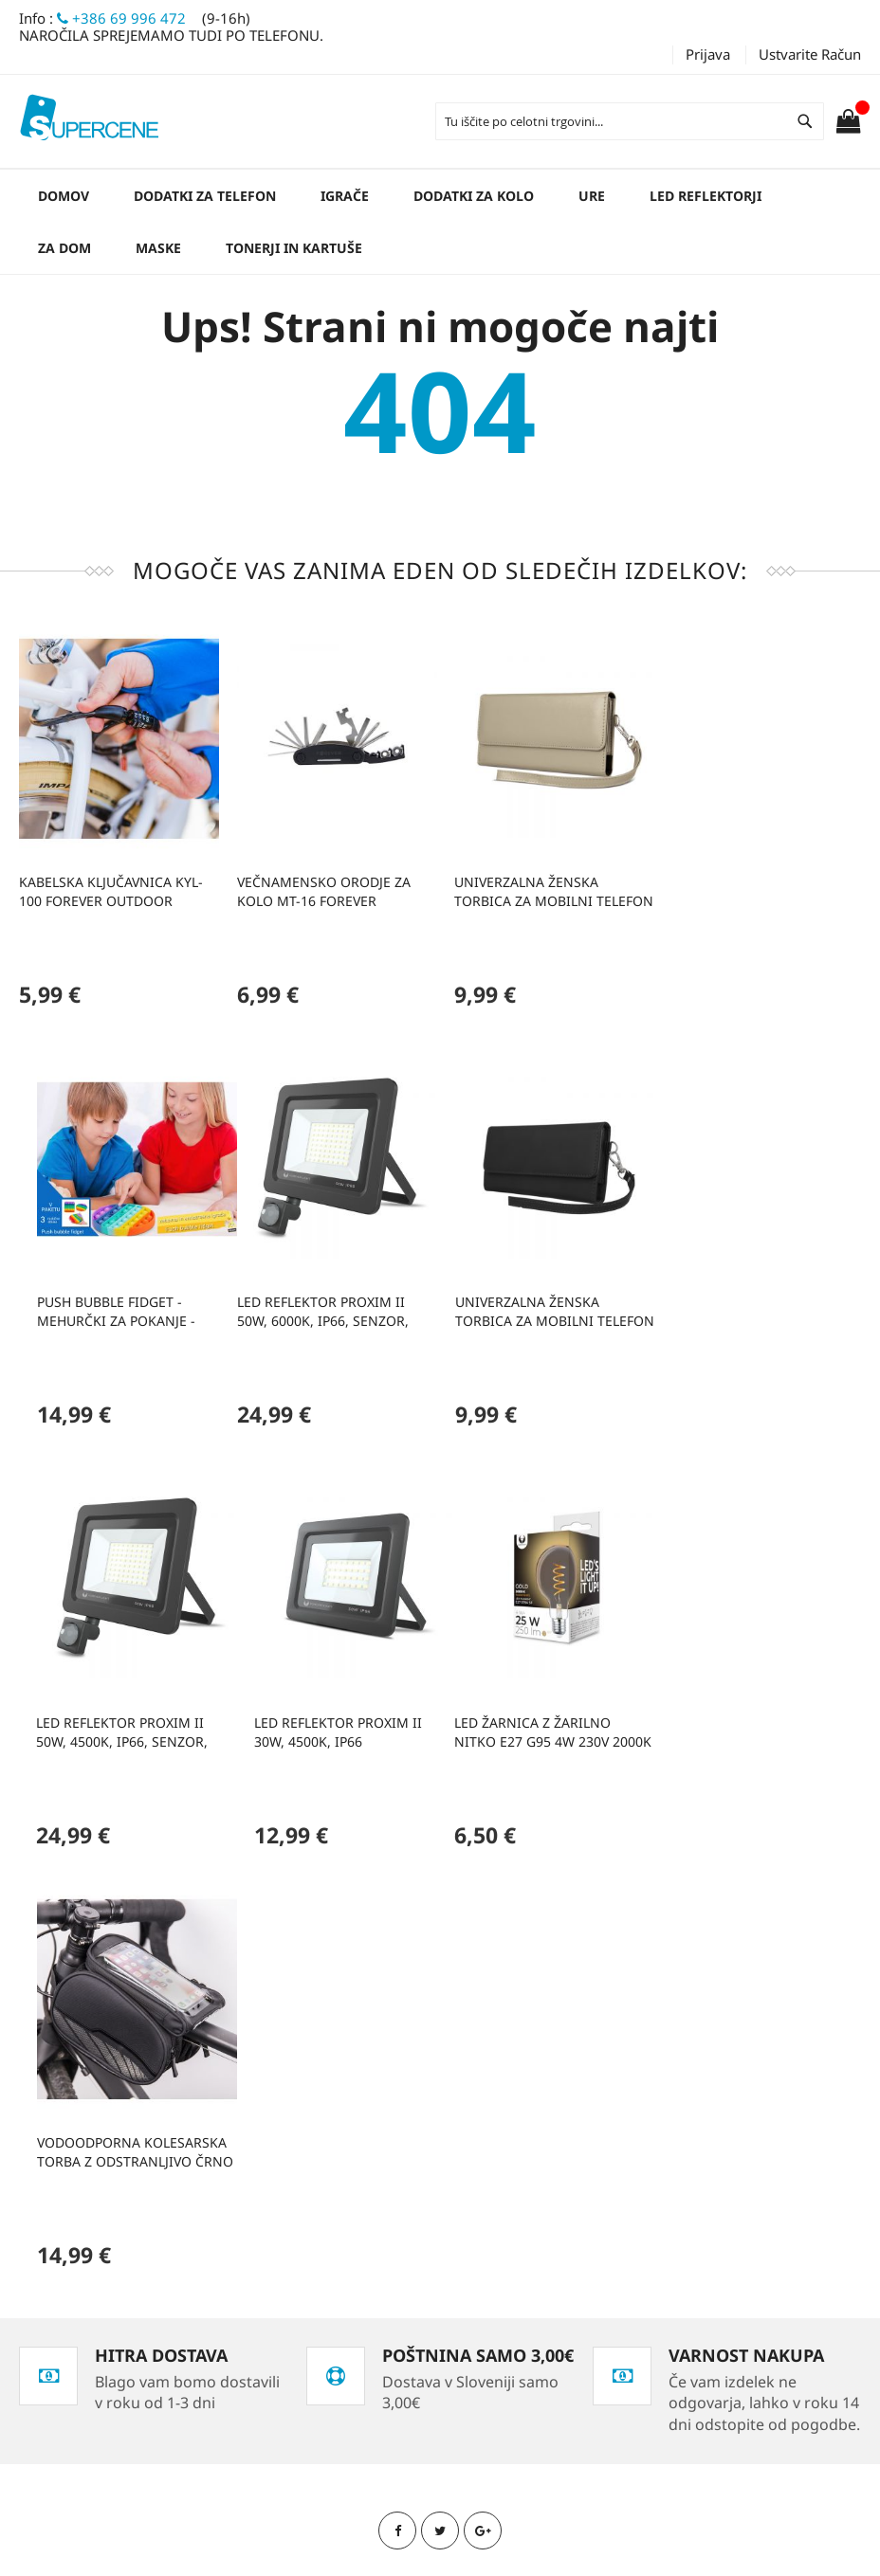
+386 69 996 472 (121, 18)
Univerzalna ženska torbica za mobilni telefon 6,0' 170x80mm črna (332, 1304)
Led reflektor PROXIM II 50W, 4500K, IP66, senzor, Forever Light (534, 1304)
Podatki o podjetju (104, 2345)
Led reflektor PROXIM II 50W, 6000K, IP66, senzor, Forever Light (105, 1304)
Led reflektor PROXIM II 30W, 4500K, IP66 (748, 1303)
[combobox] (629, 121)
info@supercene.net (397, 2349)
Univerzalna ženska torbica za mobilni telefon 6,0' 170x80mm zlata (547, 888)
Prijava (708, 54)
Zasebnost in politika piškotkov (144, 2216)
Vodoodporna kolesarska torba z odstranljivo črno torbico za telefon (332, 1721)
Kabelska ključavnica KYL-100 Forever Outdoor (111, 887)
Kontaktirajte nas (101, 2281)
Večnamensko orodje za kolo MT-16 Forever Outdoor (321, 888)
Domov (63, 196)
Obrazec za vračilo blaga (125, 2377)
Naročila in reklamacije (120, 2249)
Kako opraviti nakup (110, 2313)
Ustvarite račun (810, 54)
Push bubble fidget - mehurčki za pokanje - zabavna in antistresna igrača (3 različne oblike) (756, 888)
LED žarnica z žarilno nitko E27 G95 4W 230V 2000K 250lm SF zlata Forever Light (117, 1721)
